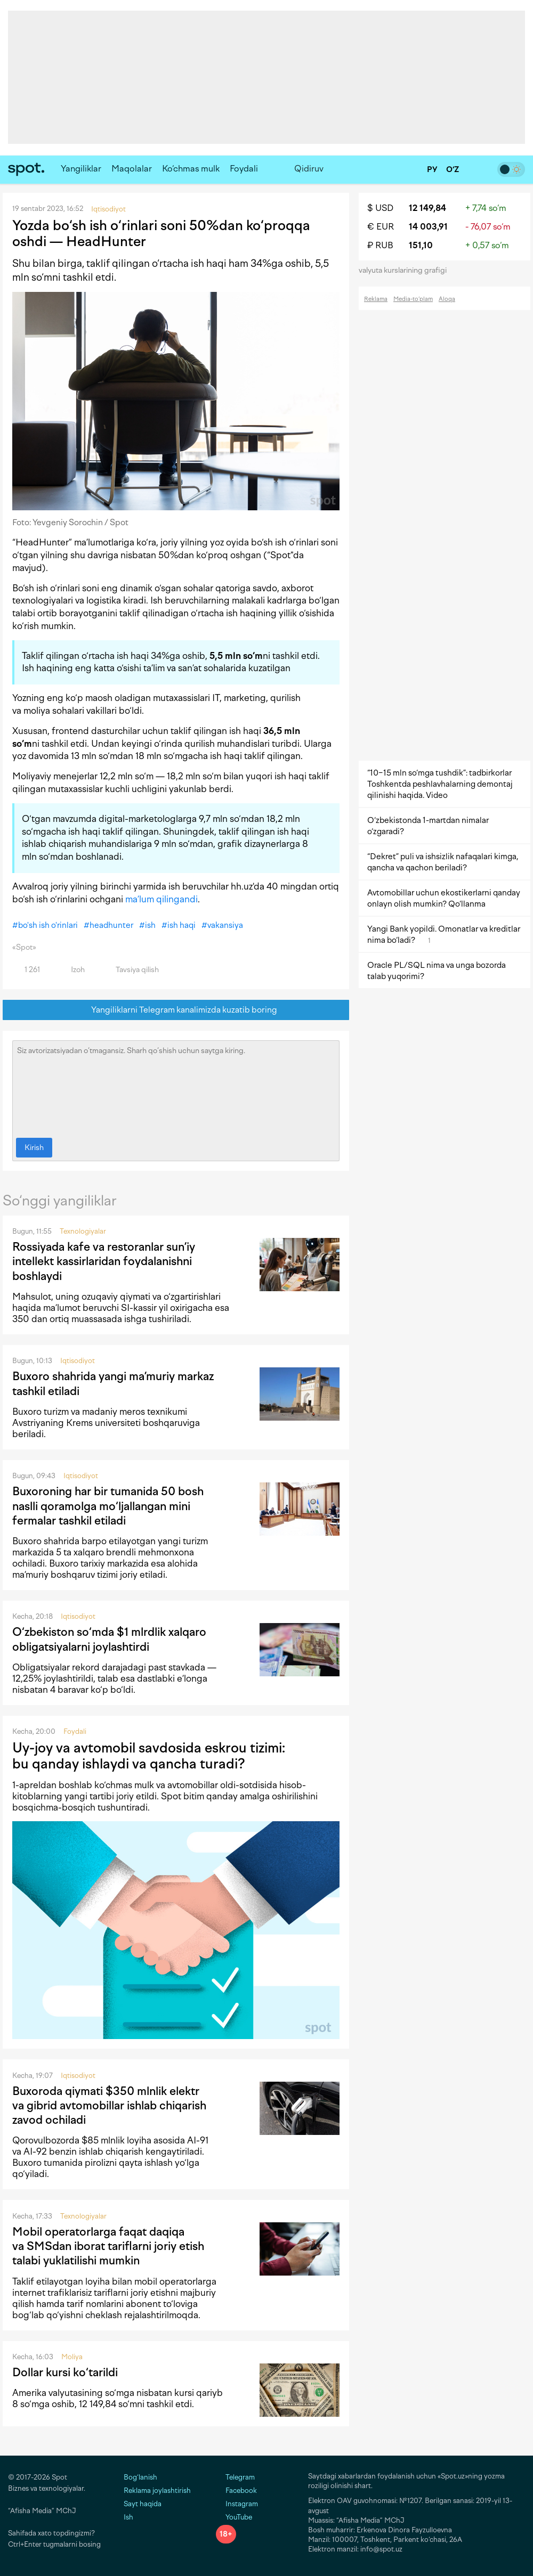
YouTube (234, 2517)
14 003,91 (428, 227)
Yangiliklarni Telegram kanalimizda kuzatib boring (176, 1010)
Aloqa (447, 299)
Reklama (375, 299)
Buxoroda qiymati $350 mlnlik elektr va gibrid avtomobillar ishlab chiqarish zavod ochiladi (109, 2105)
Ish (128, 2517)
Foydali (244, 169)
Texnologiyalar (83, 1231)
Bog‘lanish (140, 2477)
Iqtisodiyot (77, 1361)
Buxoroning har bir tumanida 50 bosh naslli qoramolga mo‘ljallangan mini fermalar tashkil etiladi (108, 1506)
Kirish (34, 1147)
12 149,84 (427, 208)
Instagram (237, 2504)
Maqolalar (131, 169)
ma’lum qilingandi (161, 899)
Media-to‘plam (413, 299)
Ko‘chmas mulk (191, 169)
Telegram (235, 2477)
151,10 (421, 245)
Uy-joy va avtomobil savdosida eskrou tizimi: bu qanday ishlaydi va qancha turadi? (148, 1756)
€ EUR (380, 227)
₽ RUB (380, 245)
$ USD (380, 208)
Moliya (72, 2357)
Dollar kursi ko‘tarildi (65, 2372)
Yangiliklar (81, 169)
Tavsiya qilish (131, 969)
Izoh (72, 969)
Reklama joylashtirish (157, 2491)
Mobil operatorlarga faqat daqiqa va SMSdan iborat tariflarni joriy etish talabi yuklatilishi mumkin (108, 2246)
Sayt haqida (142, 2504)
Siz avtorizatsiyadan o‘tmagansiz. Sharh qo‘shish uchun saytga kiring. (176, 1086)
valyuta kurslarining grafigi (406, 270)
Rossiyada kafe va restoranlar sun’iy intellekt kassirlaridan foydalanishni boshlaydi (103, 1261)
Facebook (236, 2491)
